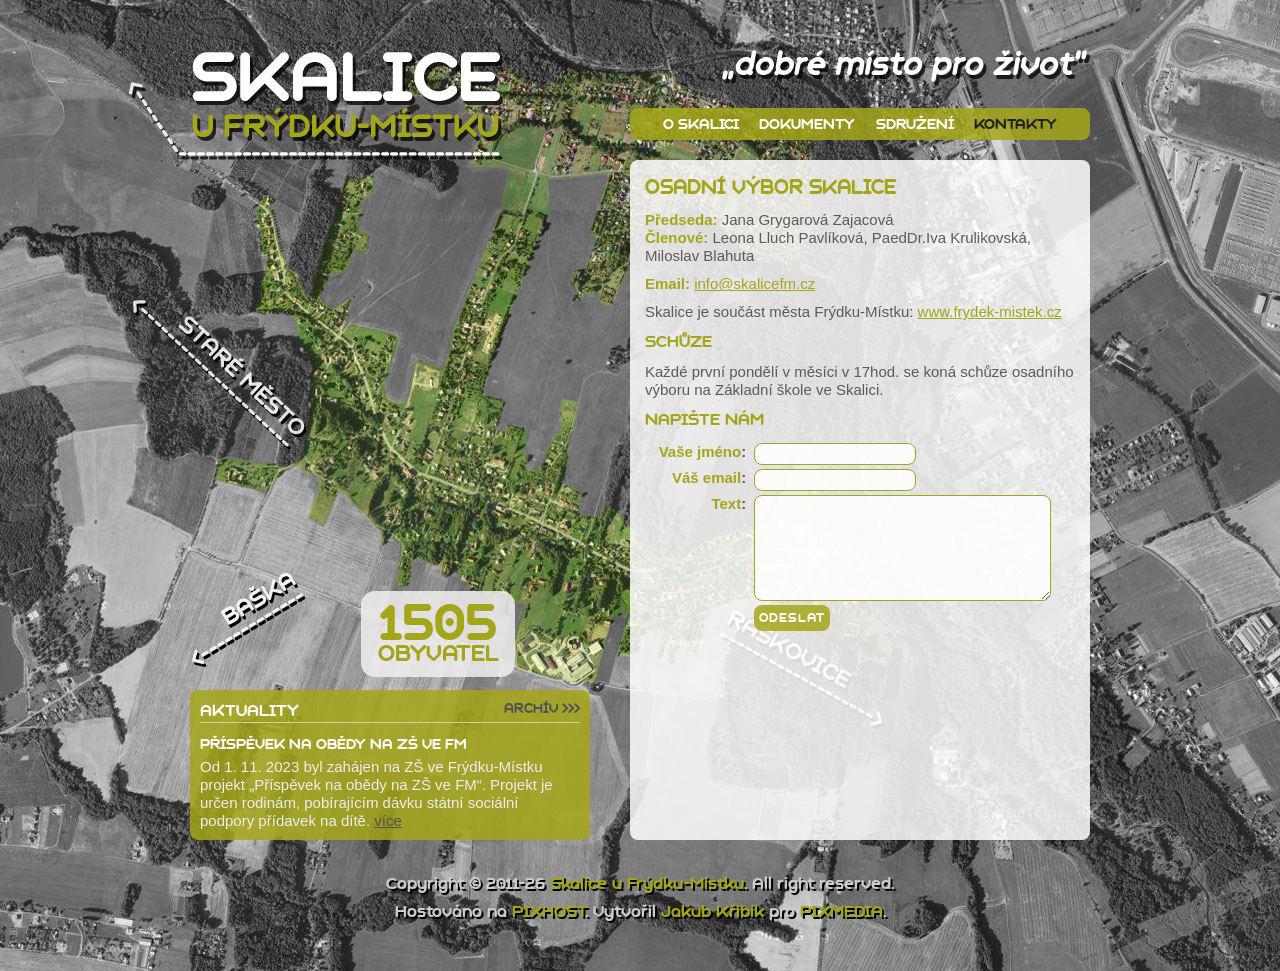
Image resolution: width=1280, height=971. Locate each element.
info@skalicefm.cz (754, 283)
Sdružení (915, 124)
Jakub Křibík (712, 911)
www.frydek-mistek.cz (990, 311)
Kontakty (1015, 124)
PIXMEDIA (841, 911)
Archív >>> (542, 708)
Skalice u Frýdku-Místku (647, 883)
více (388, 820)
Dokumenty (807, 124)
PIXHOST (548, 911)
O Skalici (701, 124)
